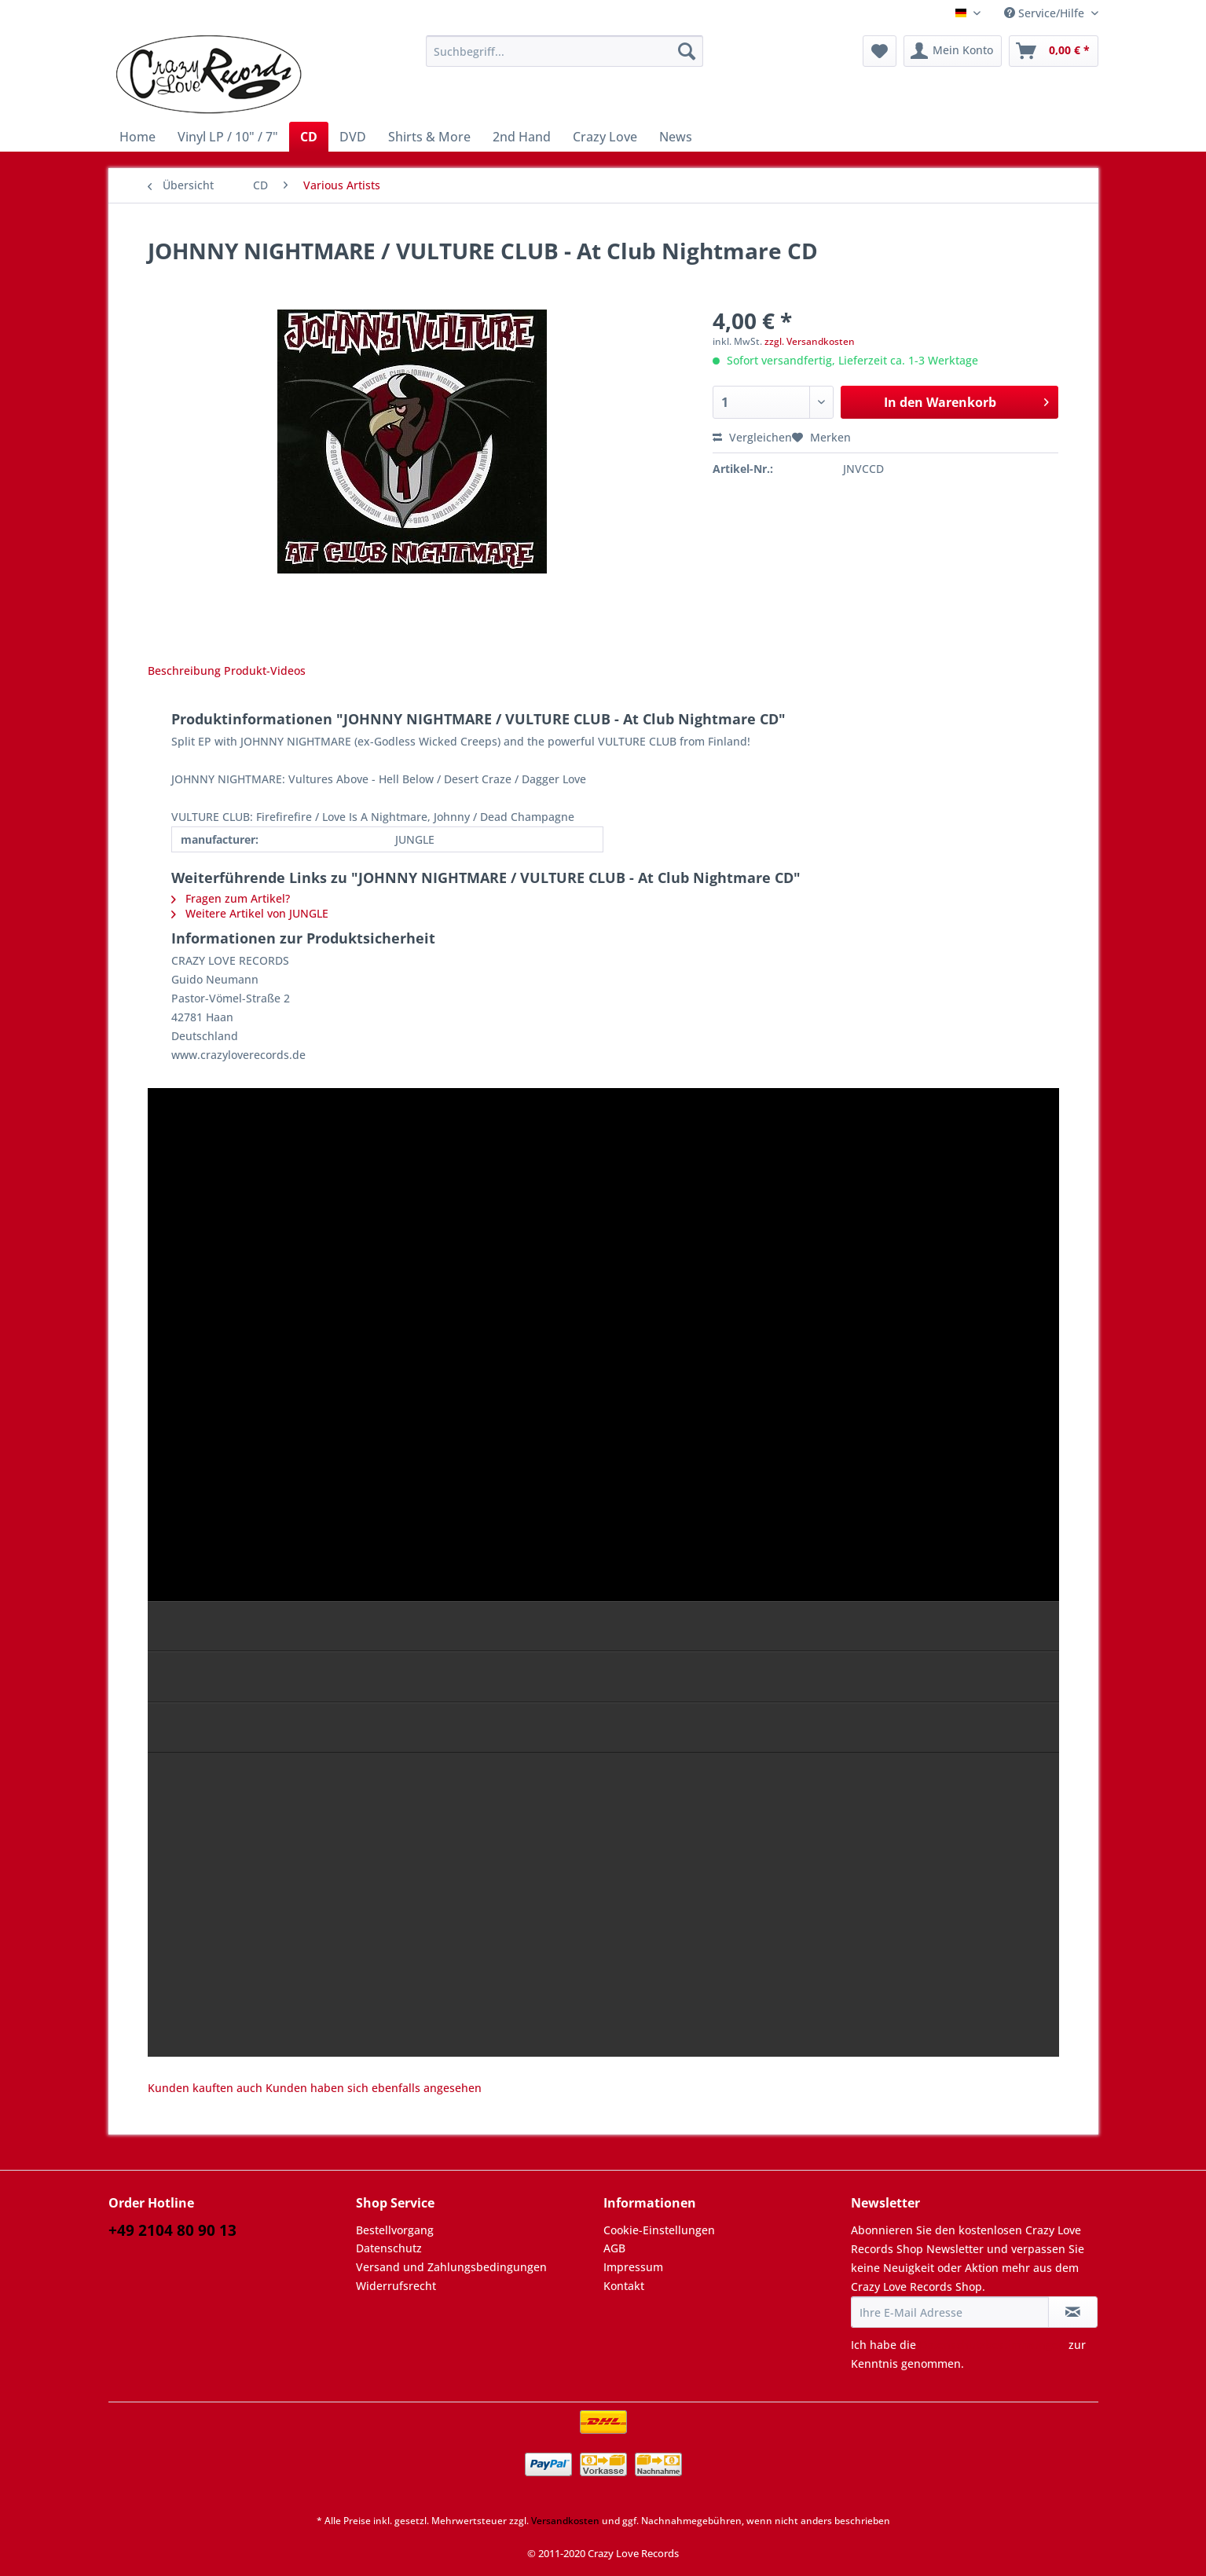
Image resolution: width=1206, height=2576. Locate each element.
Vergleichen (752, 437)
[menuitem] (564, 58)
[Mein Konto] (953, 51)
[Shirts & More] (429, 137)
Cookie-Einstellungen (659, 2229)
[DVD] (352, 137)
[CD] (308, 137)
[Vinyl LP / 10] (228, 137)
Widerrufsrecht (396, 2285)
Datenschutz (389, 2248)
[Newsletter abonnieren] (1073, 2312)
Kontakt (623, 2285)
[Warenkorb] (1053, 51)
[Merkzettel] (879, 51)
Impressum (633, 2266)
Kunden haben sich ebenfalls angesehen (374, 2087)
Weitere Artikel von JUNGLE (249, 913)
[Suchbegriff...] (564, 51)
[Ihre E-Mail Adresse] (950, 2312)
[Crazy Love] (605, 137)
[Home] (137, 137)
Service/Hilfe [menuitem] (1045, 12)
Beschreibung (184, 670)
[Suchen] (686, 51)
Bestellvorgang (395, 2229)
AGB (614, 2248)
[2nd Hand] (522, 137)
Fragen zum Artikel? (230, 898)
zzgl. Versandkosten (809, 341)
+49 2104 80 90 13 (172, 2230)
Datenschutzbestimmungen (992, 2344)
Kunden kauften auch (205, 2087)
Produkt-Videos (265, 670)
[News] (675, 137)
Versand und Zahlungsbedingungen (451, 2266)
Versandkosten (565, 2520)
